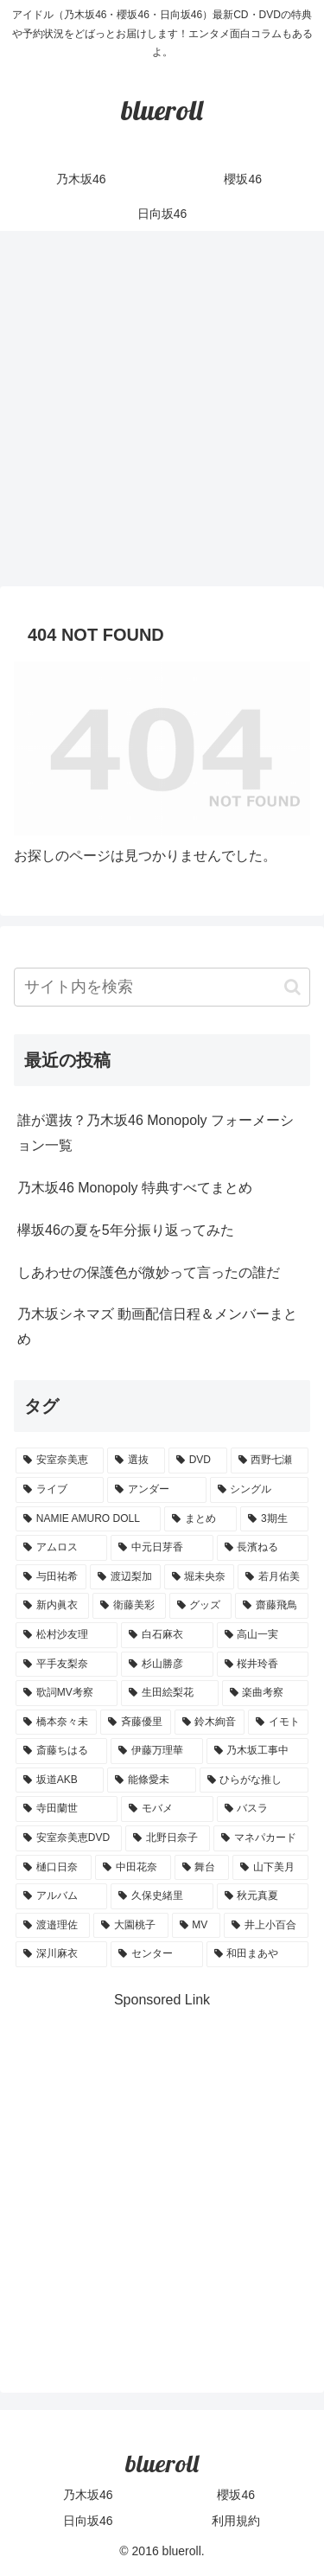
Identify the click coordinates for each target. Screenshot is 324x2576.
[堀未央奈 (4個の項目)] (199, 1577)
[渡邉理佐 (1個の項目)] (53, 1926)
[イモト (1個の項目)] (278, 1722)
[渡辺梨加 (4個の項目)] (125, 1577)
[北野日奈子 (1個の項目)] (167, 1838)
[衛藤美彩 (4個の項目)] (129, 1606)
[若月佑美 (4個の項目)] (273, 1577)
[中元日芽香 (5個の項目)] (162, 1548)
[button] (292, 987)
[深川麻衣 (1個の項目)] (61, 1954)
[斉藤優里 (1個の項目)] (135, 1722)
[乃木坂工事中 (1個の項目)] (257, 1751)
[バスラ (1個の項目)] (262, 1809)
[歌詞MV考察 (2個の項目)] (67, 1693)
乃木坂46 (88, 2495)
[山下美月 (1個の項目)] (270, 1868)
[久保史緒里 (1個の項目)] (162, 1896)
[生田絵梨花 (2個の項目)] (169, 1693)
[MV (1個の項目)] (196, 1926)
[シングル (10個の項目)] (259, 1490)
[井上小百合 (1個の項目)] (266, 1926)
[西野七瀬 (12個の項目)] (269, 1460)
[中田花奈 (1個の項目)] (133, 1868)
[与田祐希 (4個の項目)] (51, 1577)
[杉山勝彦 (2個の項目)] (167, 1665)
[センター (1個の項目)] (156, 1954)
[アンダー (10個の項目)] (156, 1490)
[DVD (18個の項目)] (197, 1460)
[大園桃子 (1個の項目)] (130, 1926)
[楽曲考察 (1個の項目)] (265, 1693)
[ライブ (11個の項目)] (60, 1490)
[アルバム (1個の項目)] (61, 1896)
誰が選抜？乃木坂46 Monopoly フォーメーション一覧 (155, 1133)
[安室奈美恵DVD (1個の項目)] (69, 1838)
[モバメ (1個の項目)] (167, 1809)
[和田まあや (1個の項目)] (257, 1954)
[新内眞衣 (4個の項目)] (52, 1606)
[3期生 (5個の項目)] (274, 1519)
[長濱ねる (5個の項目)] (262, 1548)
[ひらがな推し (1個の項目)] (254, 1780)
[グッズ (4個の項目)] (200, 1606)
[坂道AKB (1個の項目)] (60, 1780)
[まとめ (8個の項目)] (200, 1519)
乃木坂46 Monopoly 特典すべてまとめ (134, 1187)
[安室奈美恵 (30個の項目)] (60, 1460)
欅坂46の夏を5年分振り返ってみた (125, 1230)
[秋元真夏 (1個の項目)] (262, 1896)
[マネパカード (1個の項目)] (260, 1838)
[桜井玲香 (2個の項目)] (262, 1665)
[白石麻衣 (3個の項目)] (167, 1635)
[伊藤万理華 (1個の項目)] (156, 1751)
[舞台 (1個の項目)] (202, 1868)
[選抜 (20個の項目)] (135, 1460)
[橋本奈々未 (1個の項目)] (56, 1722)
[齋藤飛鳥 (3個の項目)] (271, 1606)
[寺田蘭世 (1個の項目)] (67, 1809)
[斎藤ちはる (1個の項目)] (61, 1751)
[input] (162, 987)
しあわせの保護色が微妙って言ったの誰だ (148, 1272)
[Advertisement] (162, 414)
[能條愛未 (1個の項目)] (151, 1780)
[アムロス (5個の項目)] (61, 1548)
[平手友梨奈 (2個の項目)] (67, 1665)
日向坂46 (88, 2521)
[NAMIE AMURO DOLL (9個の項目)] (88, 1519)
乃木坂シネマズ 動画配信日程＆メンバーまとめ (157, 1326)
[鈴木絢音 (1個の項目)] (210, 1722)
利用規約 (236, 2521)
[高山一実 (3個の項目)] (262, 1635)
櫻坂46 (236, 2495)
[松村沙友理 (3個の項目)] (67, 1635)
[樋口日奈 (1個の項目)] (54, 1868)
